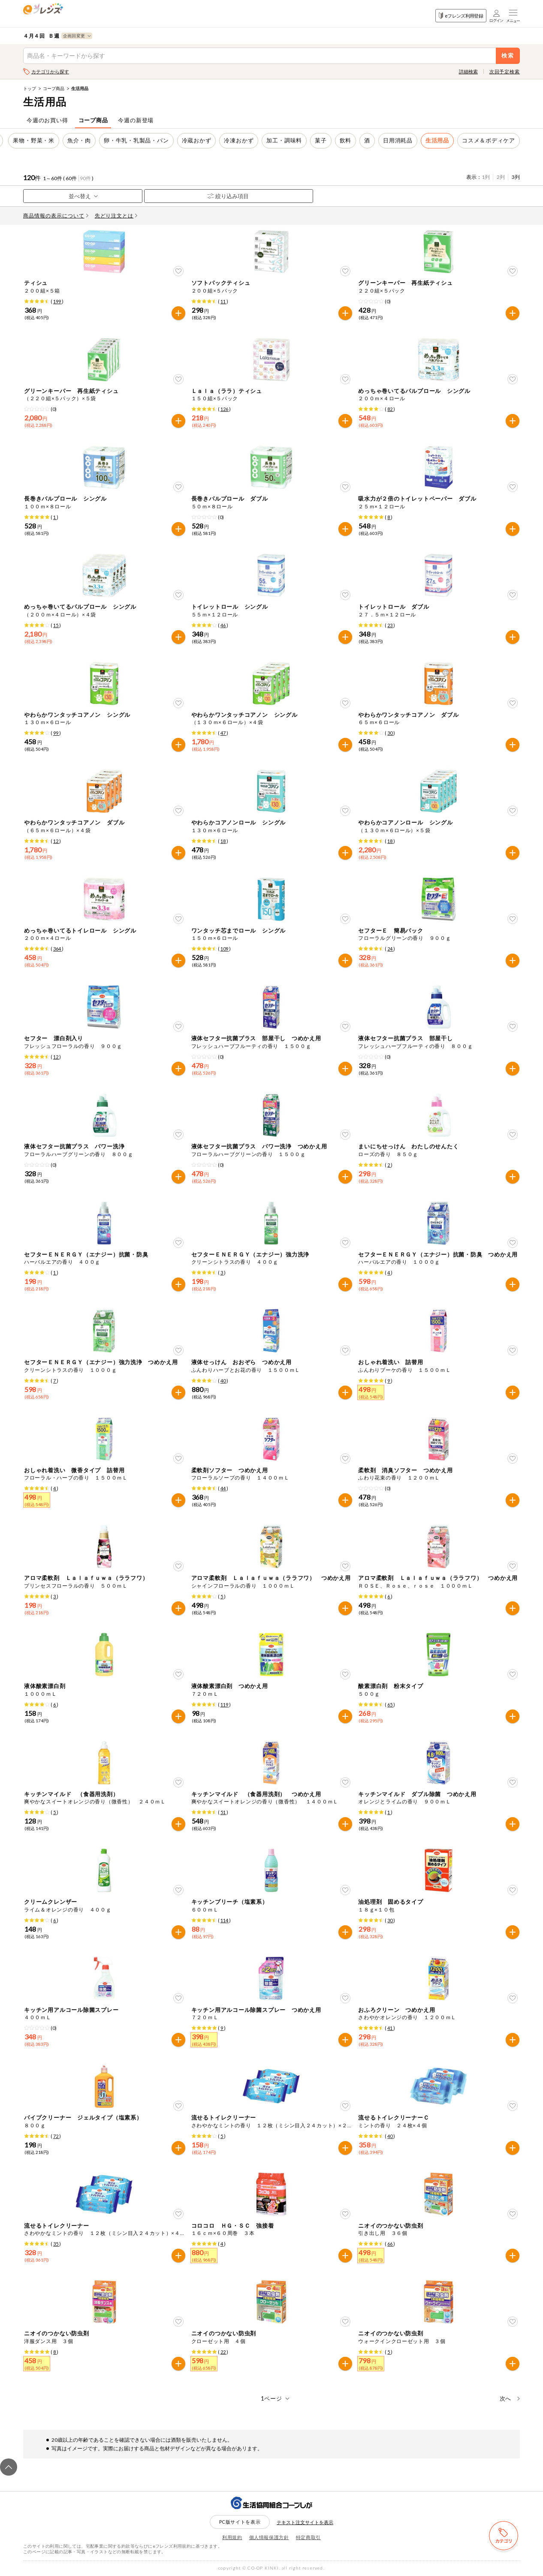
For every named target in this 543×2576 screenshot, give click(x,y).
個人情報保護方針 (269, 2537)
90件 (85, 178)
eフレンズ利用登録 (461, 15)
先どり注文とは (116, 215)
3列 (516, 177)
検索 (508, 55)
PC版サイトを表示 (240, 2522)
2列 (501, 177)
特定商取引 (308, 2537)
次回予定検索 (504, 71)
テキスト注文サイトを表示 (305, 2522)
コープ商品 (53, 88)
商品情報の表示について (55, 215)
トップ (29, 88)
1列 (486, 177)
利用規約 (232, 2537)
